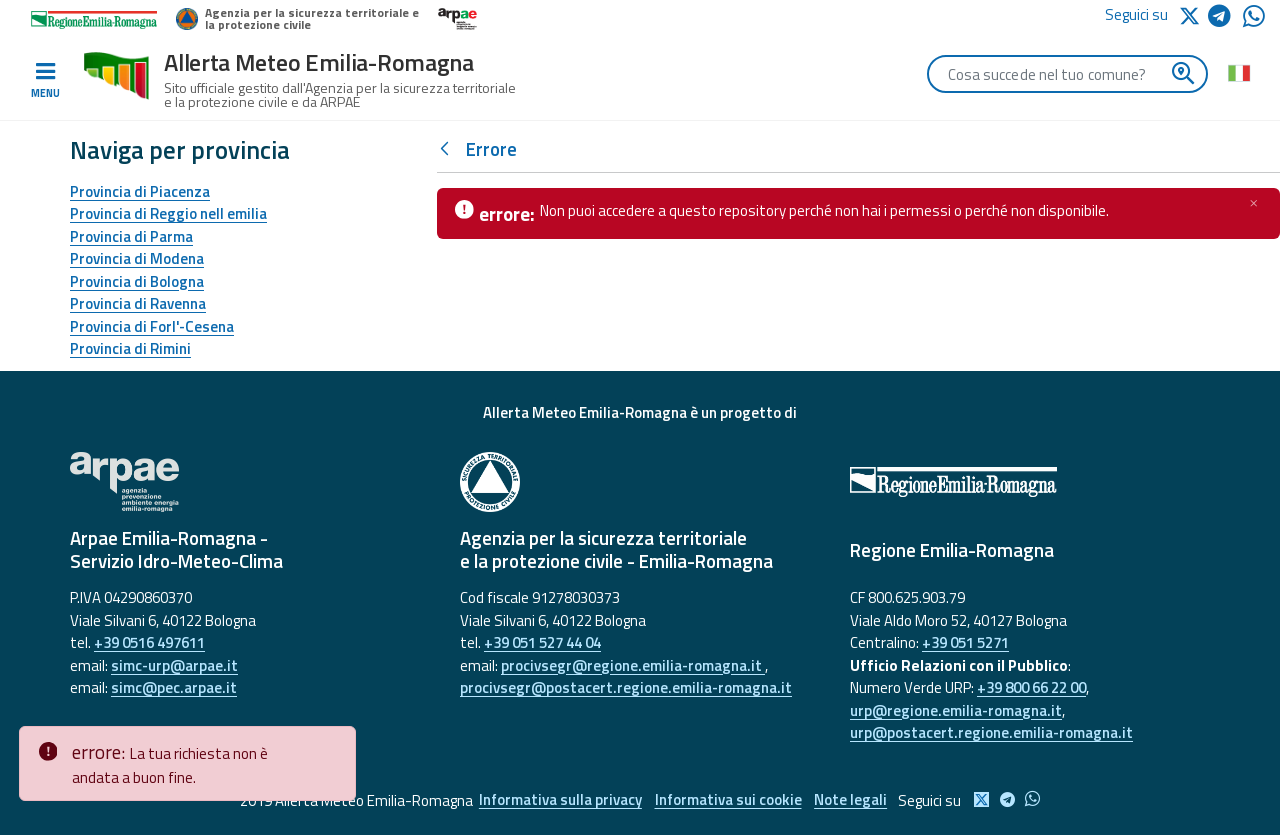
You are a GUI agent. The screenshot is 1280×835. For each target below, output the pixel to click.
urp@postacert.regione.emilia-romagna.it (991, 732)
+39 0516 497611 (149, 642)
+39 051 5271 (965, 642)
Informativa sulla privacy (558, 800)
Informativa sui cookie (728, 800)
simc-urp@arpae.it (174, 665)
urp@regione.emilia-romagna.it (956, 710)
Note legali (853, 800)
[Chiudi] (1254, 203)
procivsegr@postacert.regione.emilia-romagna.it (626, 687)
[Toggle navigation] (45, 81)
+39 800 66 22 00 (1031, 687)
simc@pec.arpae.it (174, 687)
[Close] (337, 742)
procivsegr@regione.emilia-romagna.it (633, 665)
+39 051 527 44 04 (542, 642)
